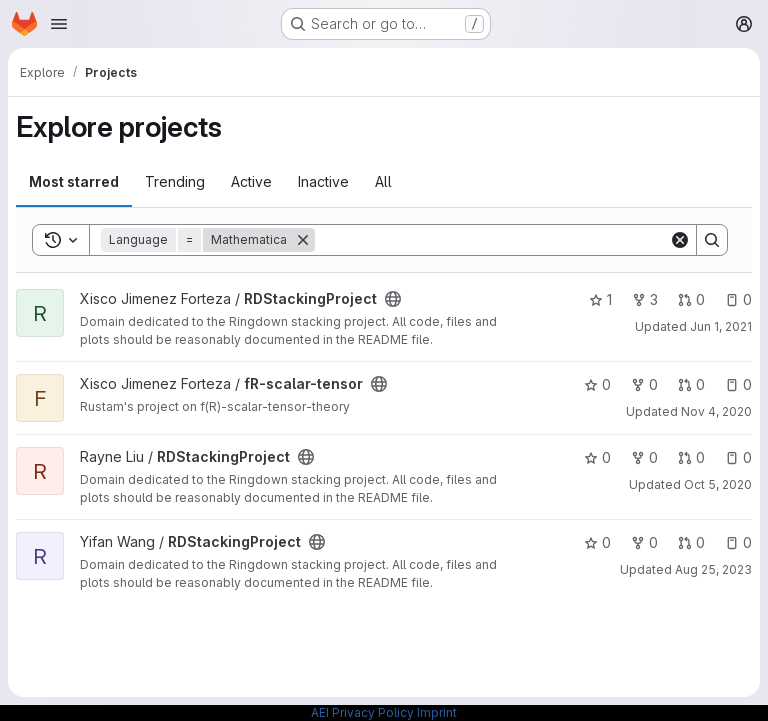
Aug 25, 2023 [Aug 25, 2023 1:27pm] (713, 569)
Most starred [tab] (74, 181)
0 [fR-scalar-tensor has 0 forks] (644, 384)
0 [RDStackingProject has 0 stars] (597, 457)
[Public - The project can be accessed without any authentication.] (393, 299)
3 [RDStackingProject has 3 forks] (645, 299)
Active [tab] (251, 181)
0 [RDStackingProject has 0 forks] (644, 457)
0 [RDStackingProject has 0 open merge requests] (691, 299)
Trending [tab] (175, 181)
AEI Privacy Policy (362, 712)
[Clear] (680, 240)
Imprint (437, 712)
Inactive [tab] (323, 181)
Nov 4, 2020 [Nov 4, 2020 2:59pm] (716, 411)
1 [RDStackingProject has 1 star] (600, 299)
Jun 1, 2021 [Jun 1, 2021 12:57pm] (721, 326)
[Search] (492, 240)
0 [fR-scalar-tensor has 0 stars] (597, 384)
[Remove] (303, 240)
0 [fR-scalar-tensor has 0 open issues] (738, 384)
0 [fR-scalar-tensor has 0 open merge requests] (691, 384)
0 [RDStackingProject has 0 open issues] (738, 299)
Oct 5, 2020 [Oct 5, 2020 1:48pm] (718, 484)
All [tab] (383, 181)
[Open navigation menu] (59, 24)
